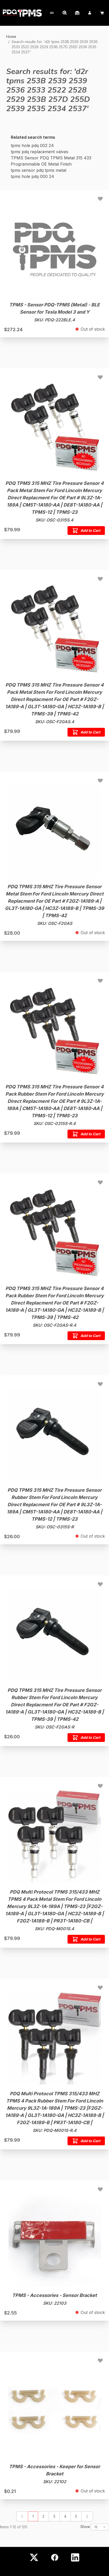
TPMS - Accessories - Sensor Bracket (54, 2295)
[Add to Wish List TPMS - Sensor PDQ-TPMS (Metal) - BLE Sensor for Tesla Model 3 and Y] (100, 198)
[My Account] (51, 13)
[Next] (87, 2516)
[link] (22, 2516)
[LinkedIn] (75, 2557)
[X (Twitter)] (34, 2557)
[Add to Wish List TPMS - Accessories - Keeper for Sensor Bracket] (100, 2360)
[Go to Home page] (22, 13)
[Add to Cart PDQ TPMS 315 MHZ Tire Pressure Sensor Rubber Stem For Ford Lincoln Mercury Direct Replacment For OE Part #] (86, 1737)
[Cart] (102, 13)
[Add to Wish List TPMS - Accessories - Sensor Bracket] (100, 2189)
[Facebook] (54, 2557)
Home (11, 36)
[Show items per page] (100, 2527)
